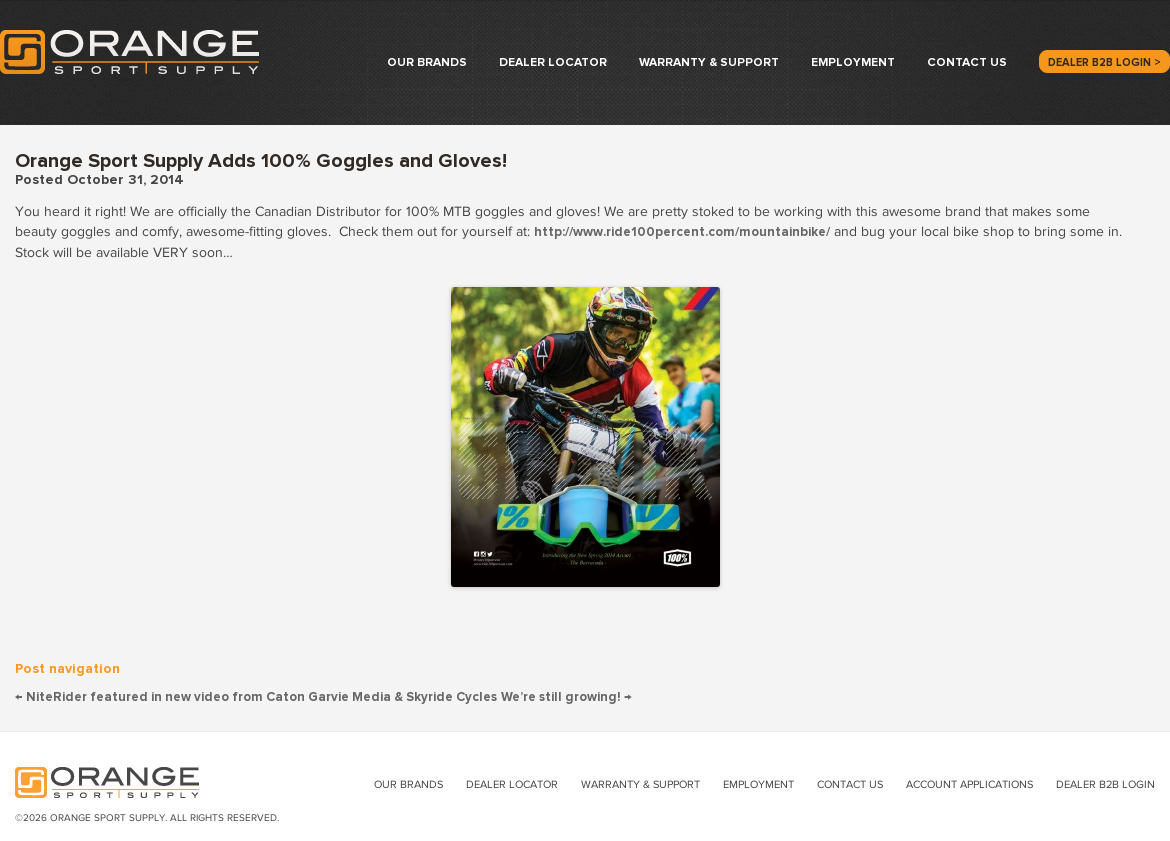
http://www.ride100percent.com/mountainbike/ (682, 232)
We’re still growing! (566, 697)
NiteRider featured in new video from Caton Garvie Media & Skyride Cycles (256, 697)
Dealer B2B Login (1105, 784)
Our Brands (427, 63)
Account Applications (969, 784)
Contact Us (967, 63)
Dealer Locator (553, 63)
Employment (853, 63)
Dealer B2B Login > (1104, 62)
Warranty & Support (709, 63)
